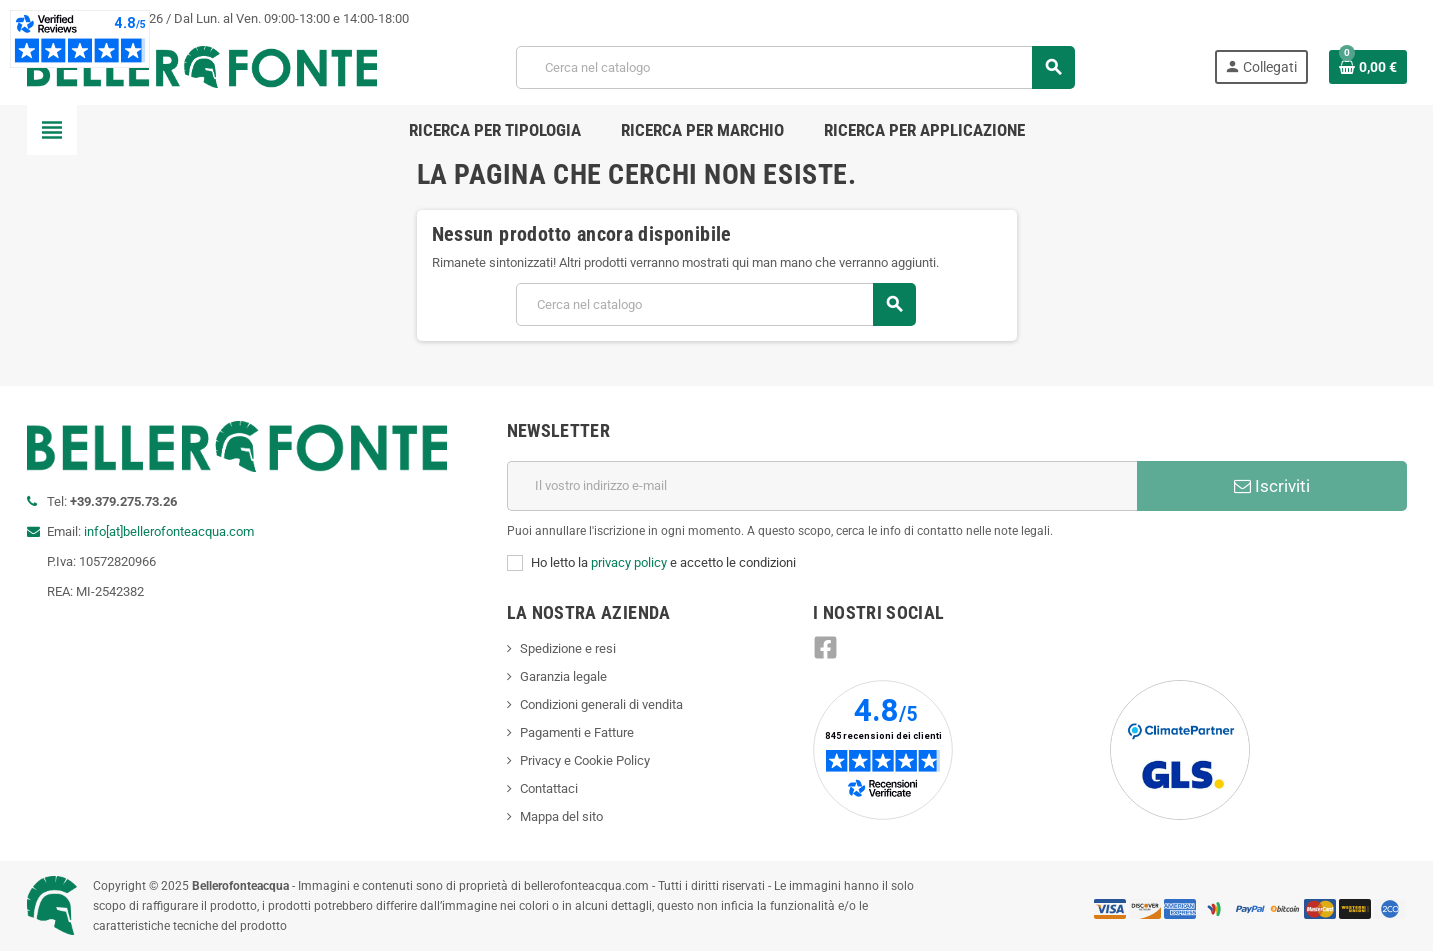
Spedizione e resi (568, 648)
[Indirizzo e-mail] (822, 486)
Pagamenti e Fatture (577, 732)
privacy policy (629, 562)
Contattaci (549, 788)
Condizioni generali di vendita (601, 704)
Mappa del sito (561, 816)
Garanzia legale (563, 676)
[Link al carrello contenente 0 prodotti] (1368, 67)
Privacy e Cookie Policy (585, 760)
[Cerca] (795, 67)
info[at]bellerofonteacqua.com (169, 531)
